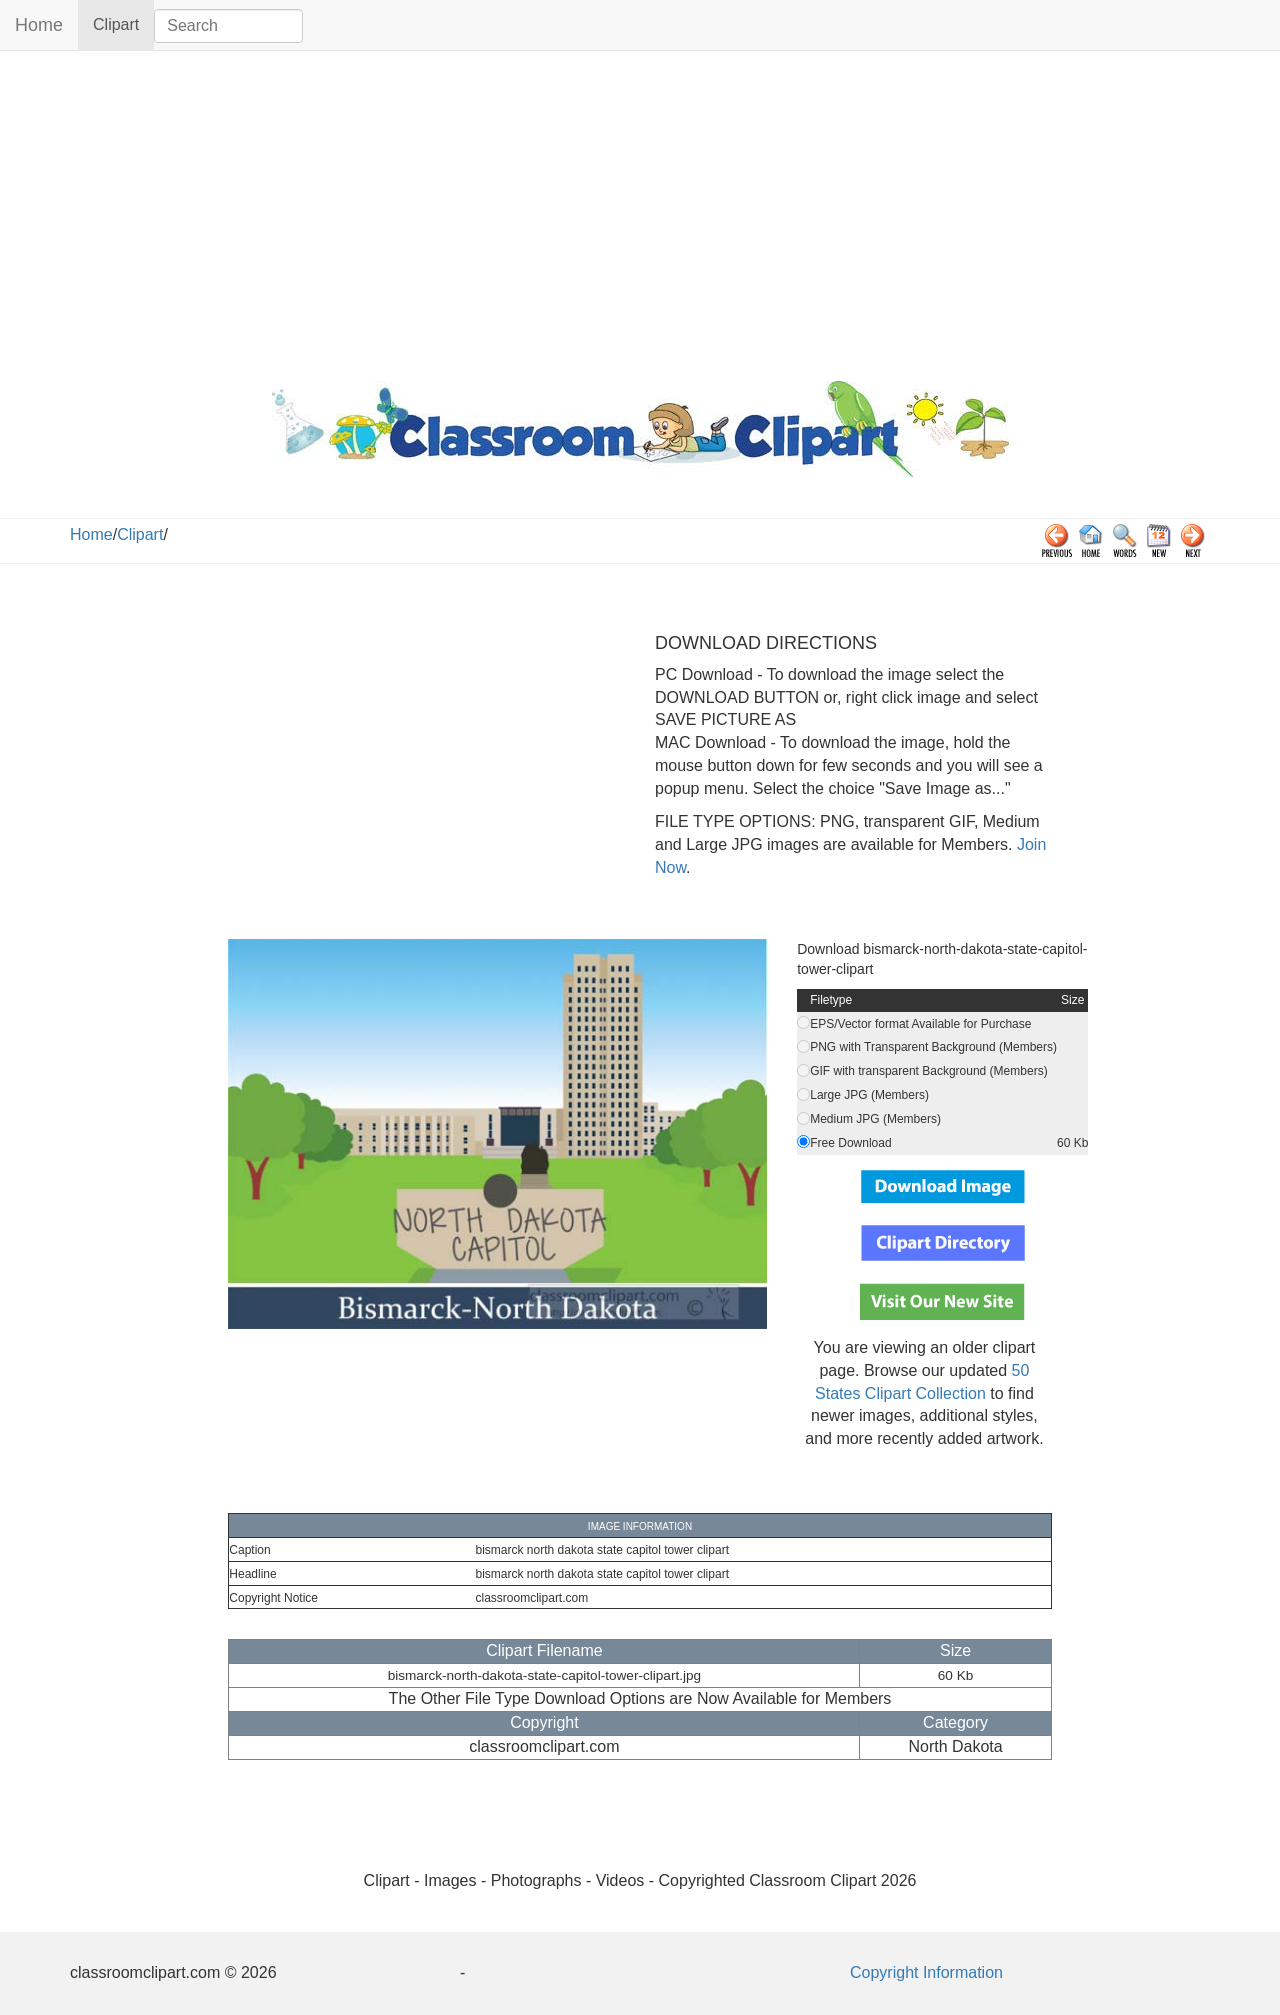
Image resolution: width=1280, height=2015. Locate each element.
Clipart (123, 23)
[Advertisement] (640, 211)
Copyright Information (926, 1972)
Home (39, 25)
